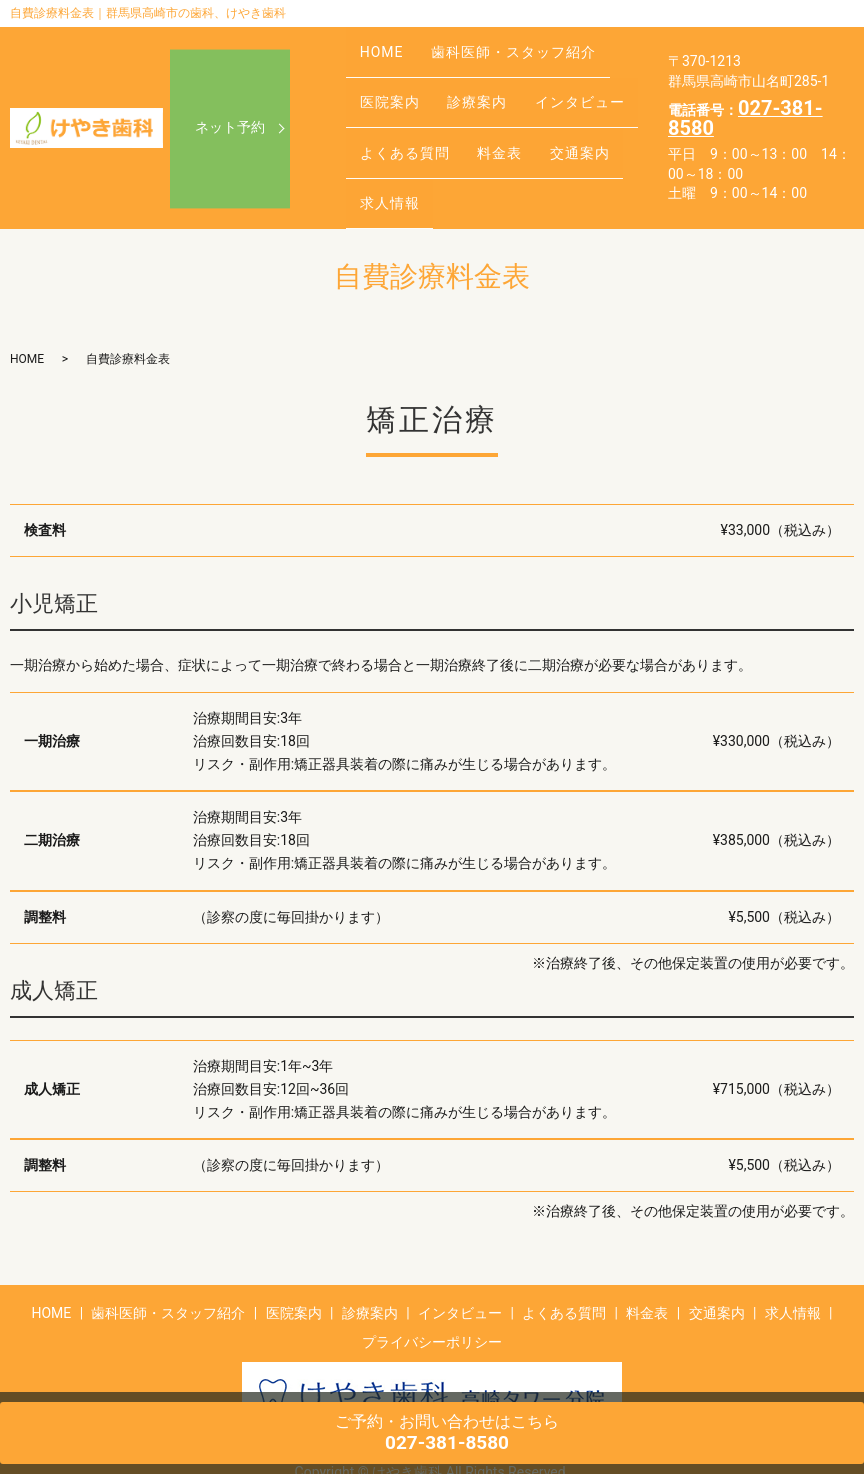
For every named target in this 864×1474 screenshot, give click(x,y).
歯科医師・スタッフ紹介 (492, 54)
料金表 (479, 117)
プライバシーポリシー (432, 1292)
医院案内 (383, 86)
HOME (375, 54)
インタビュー (546, 86)
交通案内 (546, 117)
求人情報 (383, 148)
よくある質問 (398, 117)
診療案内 (457, 86)
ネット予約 (230, 103)
